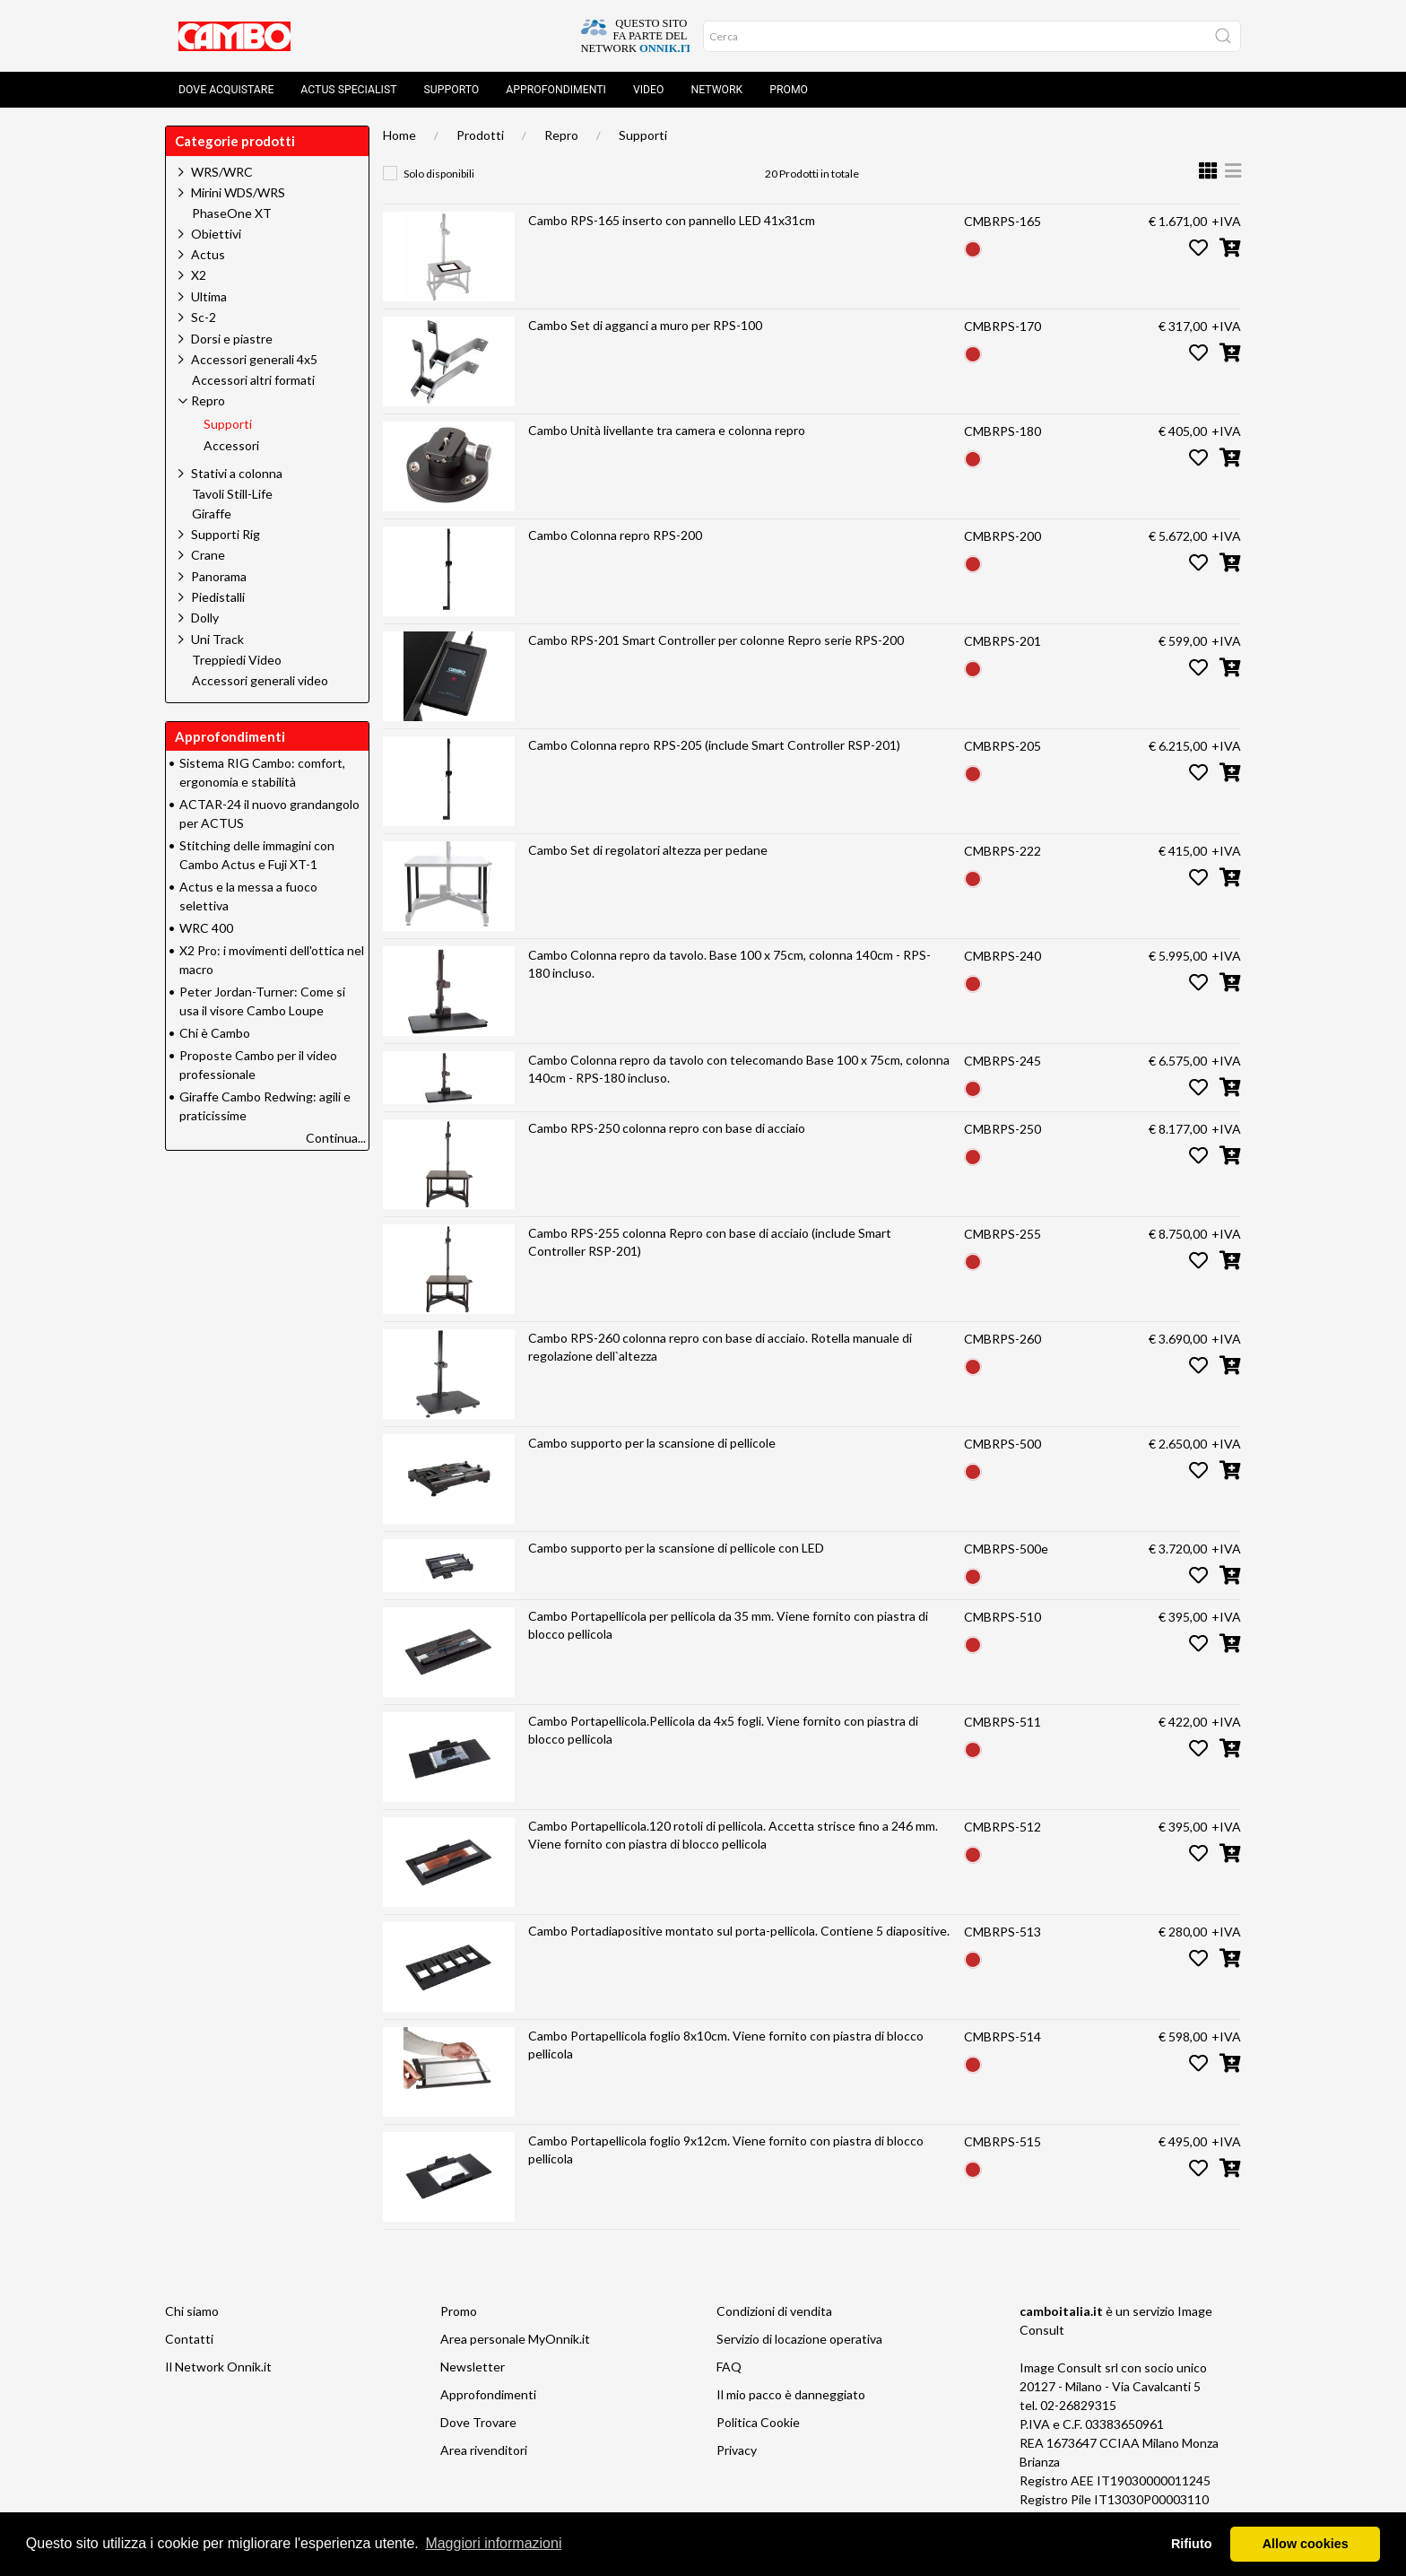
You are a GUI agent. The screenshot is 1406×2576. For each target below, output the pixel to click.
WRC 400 (206, 928)
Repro (561, 135)
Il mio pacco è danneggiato (790, 2394)
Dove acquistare (225, 89)
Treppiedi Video (237, 660)
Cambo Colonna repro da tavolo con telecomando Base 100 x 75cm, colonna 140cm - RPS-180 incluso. (739, 1068)
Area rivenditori (483, 2450)
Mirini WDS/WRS (238, 192)
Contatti (189, 2338)
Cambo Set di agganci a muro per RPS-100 (645, 325)
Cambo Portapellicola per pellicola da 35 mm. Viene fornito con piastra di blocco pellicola (728, 1624)
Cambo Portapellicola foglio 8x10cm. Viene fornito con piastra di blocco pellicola (726, 2044)
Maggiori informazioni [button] (493, 2543)
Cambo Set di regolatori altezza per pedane (648, 849)
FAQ (729, 2366)
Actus (208, 254)
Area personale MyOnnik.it (515, 2338)
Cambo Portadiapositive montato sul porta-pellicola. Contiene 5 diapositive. (739, 1930)
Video (648, 89)
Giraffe (211, 514)
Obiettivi (216, 233)
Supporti (643, 135)
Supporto (452, 89)
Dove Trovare (478, 2422)
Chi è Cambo (214, 1032)
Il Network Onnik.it (218, 2366)
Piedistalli (218, 597)
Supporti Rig (225, 534)
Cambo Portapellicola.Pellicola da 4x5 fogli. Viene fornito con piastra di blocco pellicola (723, 1729)
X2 (198, 275)
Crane (208, 554)
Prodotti (480, 135)
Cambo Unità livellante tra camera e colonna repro (666, 430)
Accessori (231, 446)
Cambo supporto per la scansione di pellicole (652, 1442)
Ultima (209, 296)
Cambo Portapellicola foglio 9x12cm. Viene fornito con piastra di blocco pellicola (726, 2149)
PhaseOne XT (232, 213)
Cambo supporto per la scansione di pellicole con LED (676, 1547)
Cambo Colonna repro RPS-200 (615, 535)
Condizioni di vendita (774, 2311)
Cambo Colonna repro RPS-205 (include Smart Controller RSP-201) (714, 745)
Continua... (336, 1137)
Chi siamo (192, 2311)
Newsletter (472, 2366)
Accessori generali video (260, 681)
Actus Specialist (348, 89)
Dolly (205, 617)
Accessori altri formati (253, 380)
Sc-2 (203, 317)
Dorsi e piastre (232, 338)
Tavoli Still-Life (232, 494)
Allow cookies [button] (1306, 2544)
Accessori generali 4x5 (254, 359)
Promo (788, 89)
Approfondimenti (556, 89)
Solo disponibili (439, 173)
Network (716, 89)
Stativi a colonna (236, 473)
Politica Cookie (758, 2422)
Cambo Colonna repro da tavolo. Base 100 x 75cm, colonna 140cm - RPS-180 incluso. (729, 963)
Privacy (736, 2450)
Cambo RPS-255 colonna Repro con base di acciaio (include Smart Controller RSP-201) (709, 1241)
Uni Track (217, 639)
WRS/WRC (222, 171)
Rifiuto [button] (1191, 2544)
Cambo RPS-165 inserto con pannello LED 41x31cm (671, 220)
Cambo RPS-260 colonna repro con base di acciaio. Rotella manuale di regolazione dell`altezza (720, 1346)
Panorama (219, 576)
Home (399, 135)
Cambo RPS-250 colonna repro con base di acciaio (666, 1128)
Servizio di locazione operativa (799, 2338)
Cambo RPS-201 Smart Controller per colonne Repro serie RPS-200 (716, 640)
